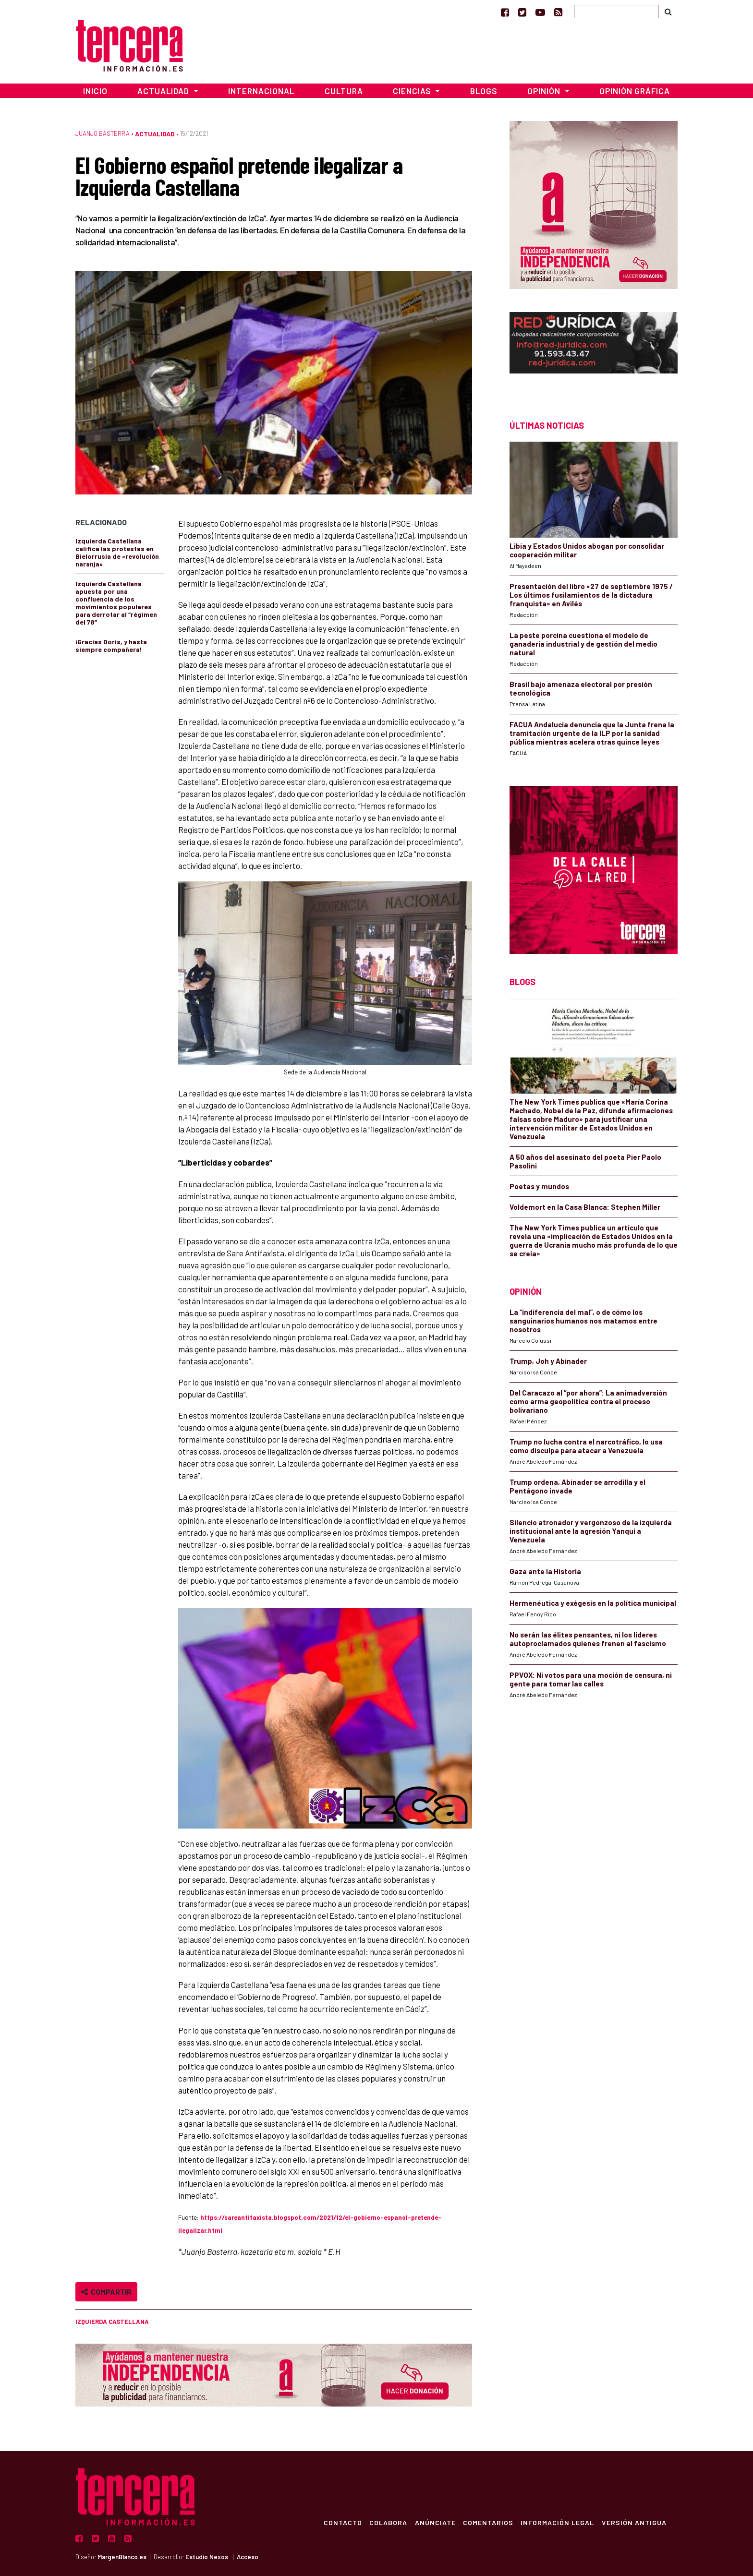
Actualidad (155, 134)
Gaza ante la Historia (545, 1571)
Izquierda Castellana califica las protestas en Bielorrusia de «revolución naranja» (117, 552)
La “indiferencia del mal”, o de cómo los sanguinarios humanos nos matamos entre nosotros (583, 1321)
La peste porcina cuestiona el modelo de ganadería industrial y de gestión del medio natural (583, 644)
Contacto (341, 2522)
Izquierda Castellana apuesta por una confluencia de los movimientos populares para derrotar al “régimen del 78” (116, 602)
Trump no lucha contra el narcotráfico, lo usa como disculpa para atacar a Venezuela (586, 1446)
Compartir (106, 2291)
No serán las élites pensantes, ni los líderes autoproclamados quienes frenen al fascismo (588, 1639)
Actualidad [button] (164, 91)
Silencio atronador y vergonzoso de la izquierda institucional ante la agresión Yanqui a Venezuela (591, 1531)
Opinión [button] (544, 91)
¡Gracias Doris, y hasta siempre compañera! (111, 645)
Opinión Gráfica (634, 91)
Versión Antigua (633, 2522)
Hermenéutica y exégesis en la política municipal (593, 1603)
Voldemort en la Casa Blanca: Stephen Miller (585, 1207)
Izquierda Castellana (112, 2321)
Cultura (344, 91)
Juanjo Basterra (102, 133)
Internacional (261, 91)
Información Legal (557, 2522)
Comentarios (487, 2522)
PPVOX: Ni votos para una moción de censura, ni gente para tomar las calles (591, 1679)
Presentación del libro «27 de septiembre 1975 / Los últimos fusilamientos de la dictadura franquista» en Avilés (591, 595)
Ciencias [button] (413, 91)
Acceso (247, 2557)
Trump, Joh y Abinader (548, 1361)
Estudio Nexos (206, 2557)
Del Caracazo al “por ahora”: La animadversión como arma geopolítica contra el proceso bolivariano (588, 1401)
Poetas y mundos (539, 1186)
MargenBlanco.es (121, 2557)
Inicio (95, 91)
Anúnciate (433, 2522)
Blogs (484, 91)
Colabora (387, 2522)
